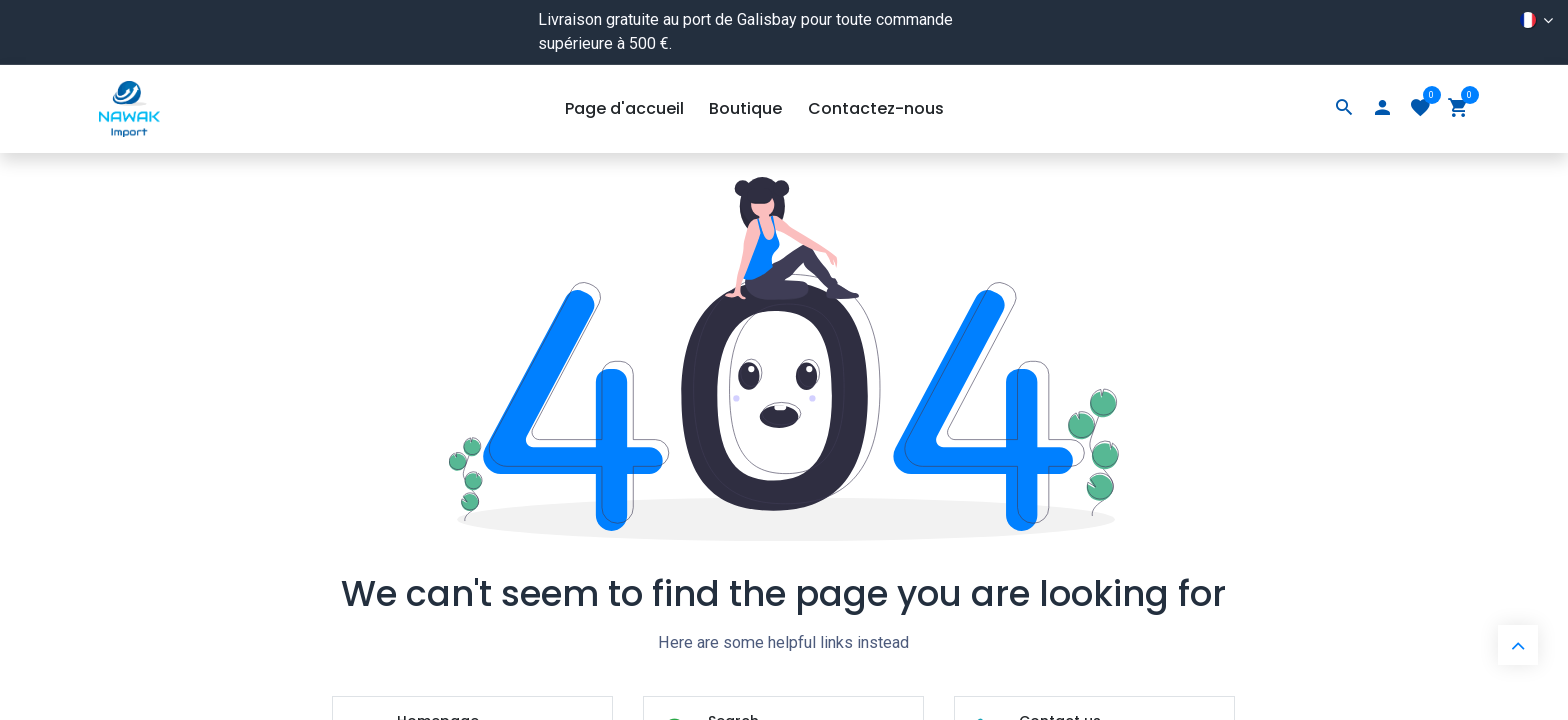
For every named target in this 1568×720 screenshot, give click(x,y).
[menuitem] (624, 109)
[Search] (1344, 109)
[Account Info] (1382, 109)
